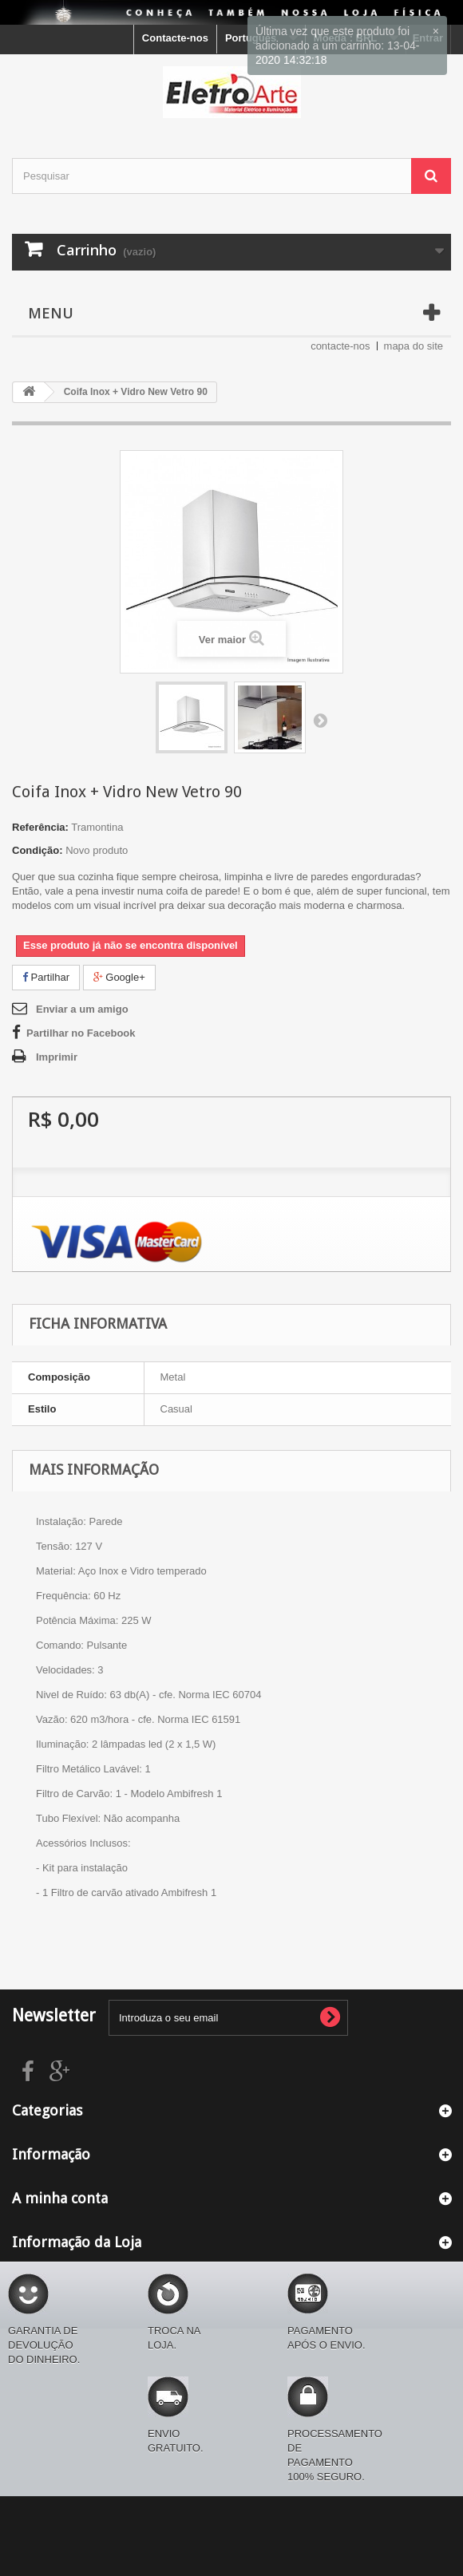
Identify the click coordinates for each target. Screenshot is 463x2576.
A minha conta (60, 2198)
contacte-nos (340, 346)
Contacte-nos (175, 38)
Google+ (119, 977)
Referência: (40, 827)
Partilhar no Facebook (81, 1033)
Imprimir (56, 1057)
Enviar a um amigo (82, 1009)
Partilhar (45, 977)
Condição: (37, 850)
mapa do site (413, 346)
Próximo (320, 720)
